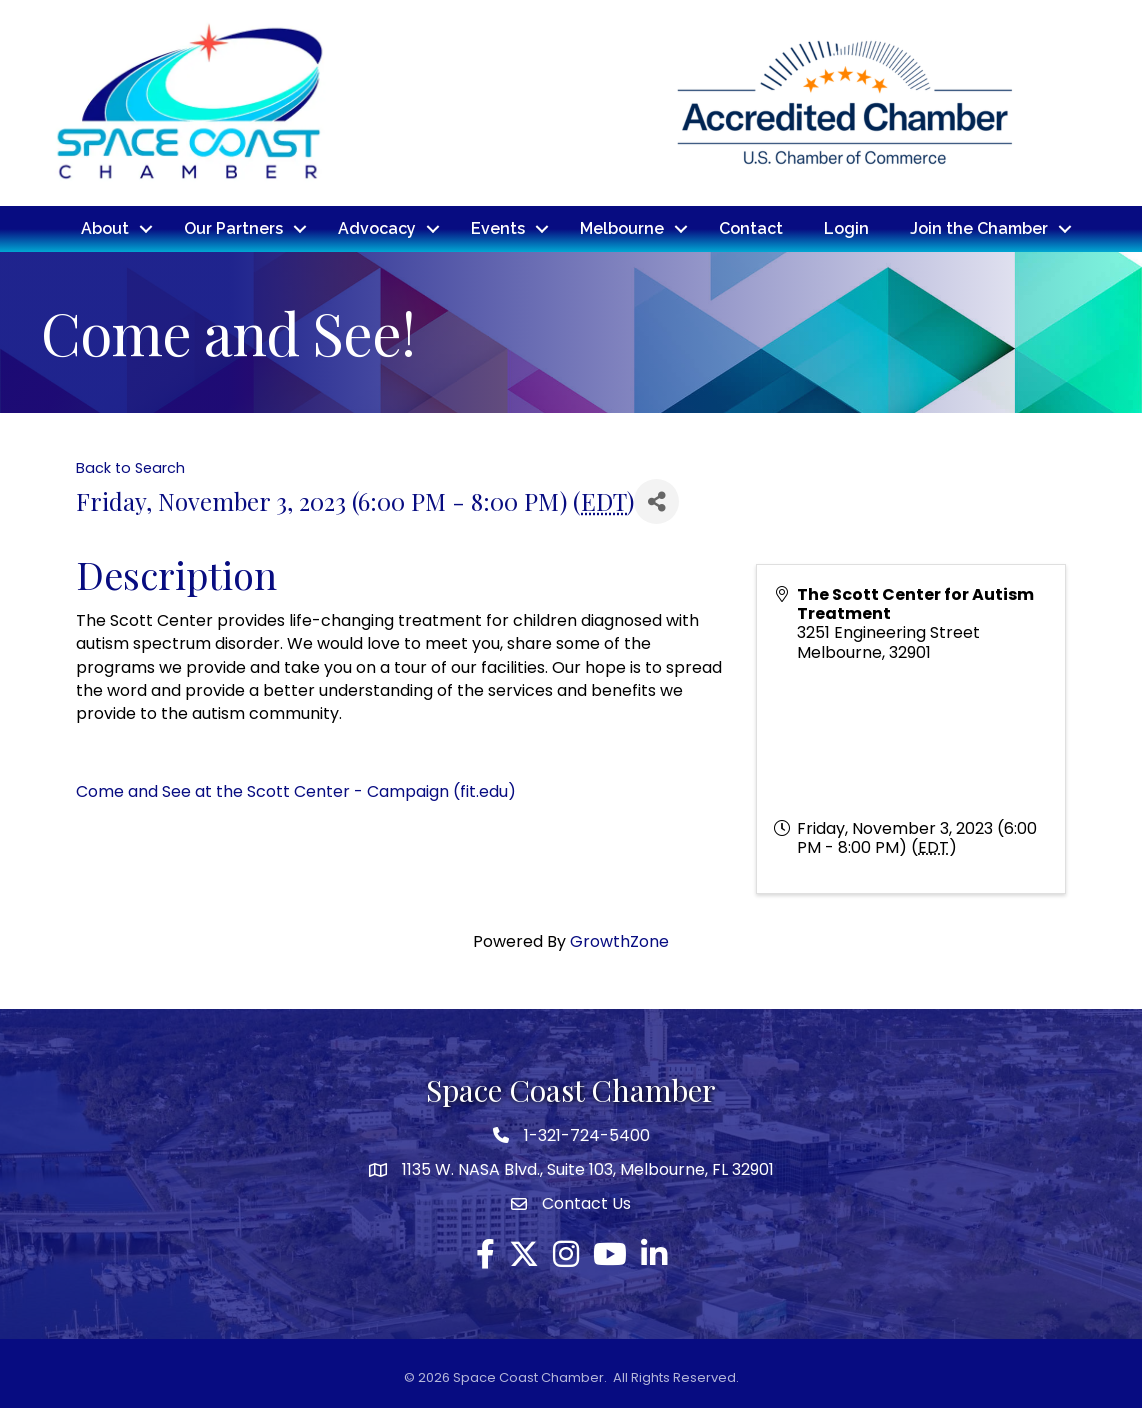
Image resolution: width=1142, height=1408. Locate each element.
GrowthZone (619, 941)
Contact (751, 228)
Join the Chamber (979, 228)
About (105, 228)
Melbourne (622, 228)
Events (498, 228)
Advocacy (377, 228)
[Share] (656, 501)
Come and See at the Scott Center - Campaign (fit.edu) (296, 791)
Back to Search (130, 468)
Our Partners (233, 228)
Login (846, 228)
